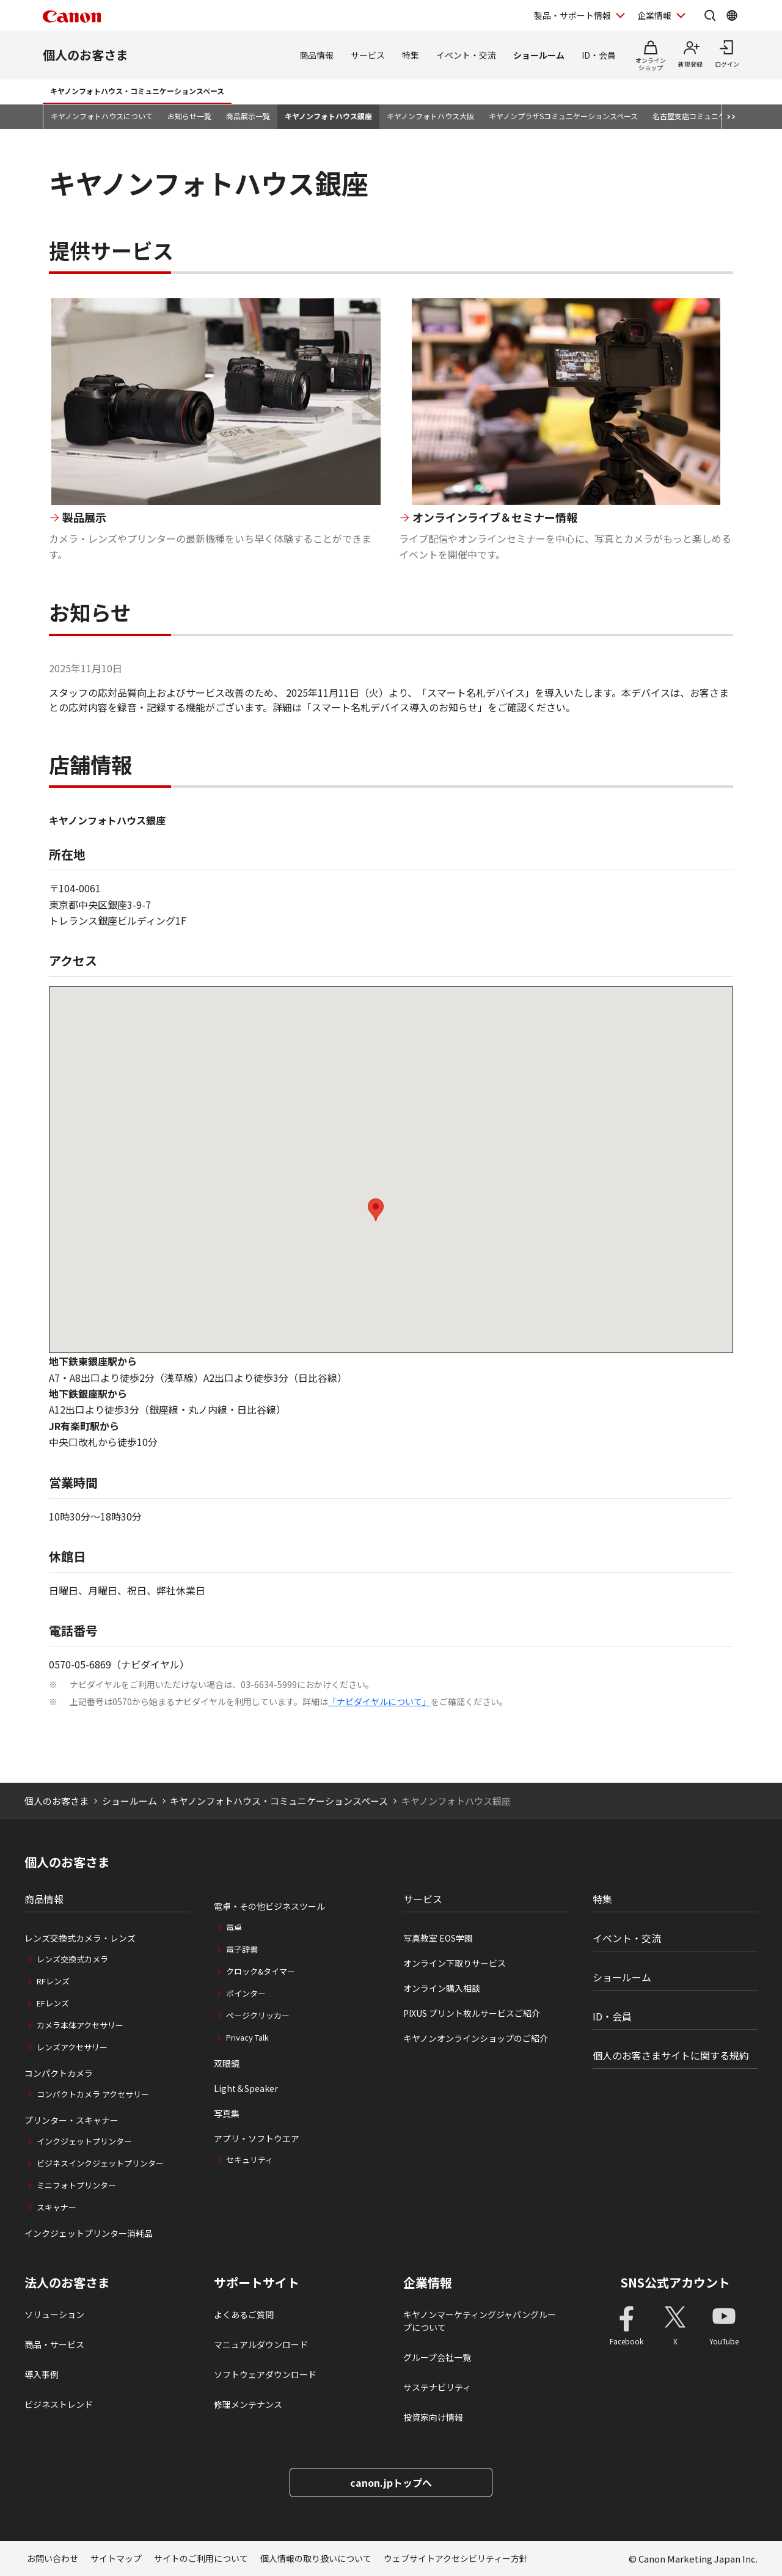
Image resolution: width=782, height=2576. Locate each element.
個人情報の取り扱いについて (315, 2558)
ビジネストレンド (58, 2404)
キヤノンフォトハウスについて (102, 116)
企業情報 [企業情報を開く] (654, 15)
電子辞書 (242, 1949)
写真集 (226, 2113)
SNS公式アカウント (675, 2282)
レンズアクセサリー (72, 2047)
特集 (410, 55)
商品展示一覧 (248, 116)
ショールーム (539, 55)
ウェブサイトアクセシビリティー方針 (456, 2558)
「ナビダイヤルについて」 (379, 1701)
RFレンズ (53, 1981)
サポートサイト (256, 2282)
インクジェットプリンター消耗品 (88, 2233)
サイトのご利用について (201, 2558)
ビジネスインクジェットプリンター (100, 2163)
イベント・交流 (466, 55)
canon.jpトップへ (391, 2482)
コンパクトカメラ (58, 2073)
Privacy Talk (247, 2037)
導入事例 (41, 2374)
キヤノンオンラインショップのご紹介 (475, 2038)
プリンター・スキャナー (71, 2120)
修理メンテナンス (248, 2404)
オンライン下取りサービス (454, 1963)
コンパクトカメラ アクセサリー (93, 2094)
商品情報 (316, 55)
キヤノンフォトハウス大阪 (430, 116)
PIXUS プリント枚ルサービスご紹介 (471, 2013)
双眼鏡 (226, 2063)
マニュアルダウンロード (261, 2344)
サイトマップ (116, 2558)
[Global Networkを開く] (732, 15)
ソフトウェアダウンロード (265, 2374)
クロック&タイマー (260, 1971)
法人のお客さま (67, 2282)
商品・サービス (54, 2344)
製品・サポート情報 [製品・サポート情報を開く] (572, 15)
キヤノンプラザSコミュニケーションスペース (563, 116)
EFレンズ (53, 2003)
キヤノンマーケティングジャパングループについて (479, 2320)
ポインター (246, 1993)
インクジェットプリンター (84, 2141)
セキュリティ (249, 2159)
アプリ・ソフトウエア (256, 2138)
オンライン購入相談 (441, 1988)
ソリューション (54, 2314)
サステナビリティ (437, 2387)
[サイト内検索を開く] (710, 15)
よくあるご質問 (244, 2314)
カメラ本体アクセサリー (80, 2025)
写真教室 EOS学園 (438, 1938)
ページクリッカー (258, 2015)
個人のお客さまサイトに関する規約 (671, 2055)
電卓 (234, 1927)
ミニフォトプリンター (76, 2185)
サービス (368, 55)
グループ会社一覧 (437, 2357)
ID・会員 (599, 55)
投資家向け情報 (433, 2417)
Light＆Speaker (246, 2088)
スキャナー (56, 2207)
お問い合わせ (52, 2558)
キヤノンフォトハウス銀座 (328, 116)
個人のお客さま (85, 55)
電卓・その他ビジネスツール (269, 1906)
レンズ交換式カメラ (72, 1959)
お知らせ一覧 (189, 116)
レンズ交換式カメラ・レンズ (80, 1938)
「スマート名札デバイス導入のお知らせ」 (395, 707)
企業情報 (427, 2282)
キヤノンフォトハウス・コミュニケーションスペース (137, 91)
